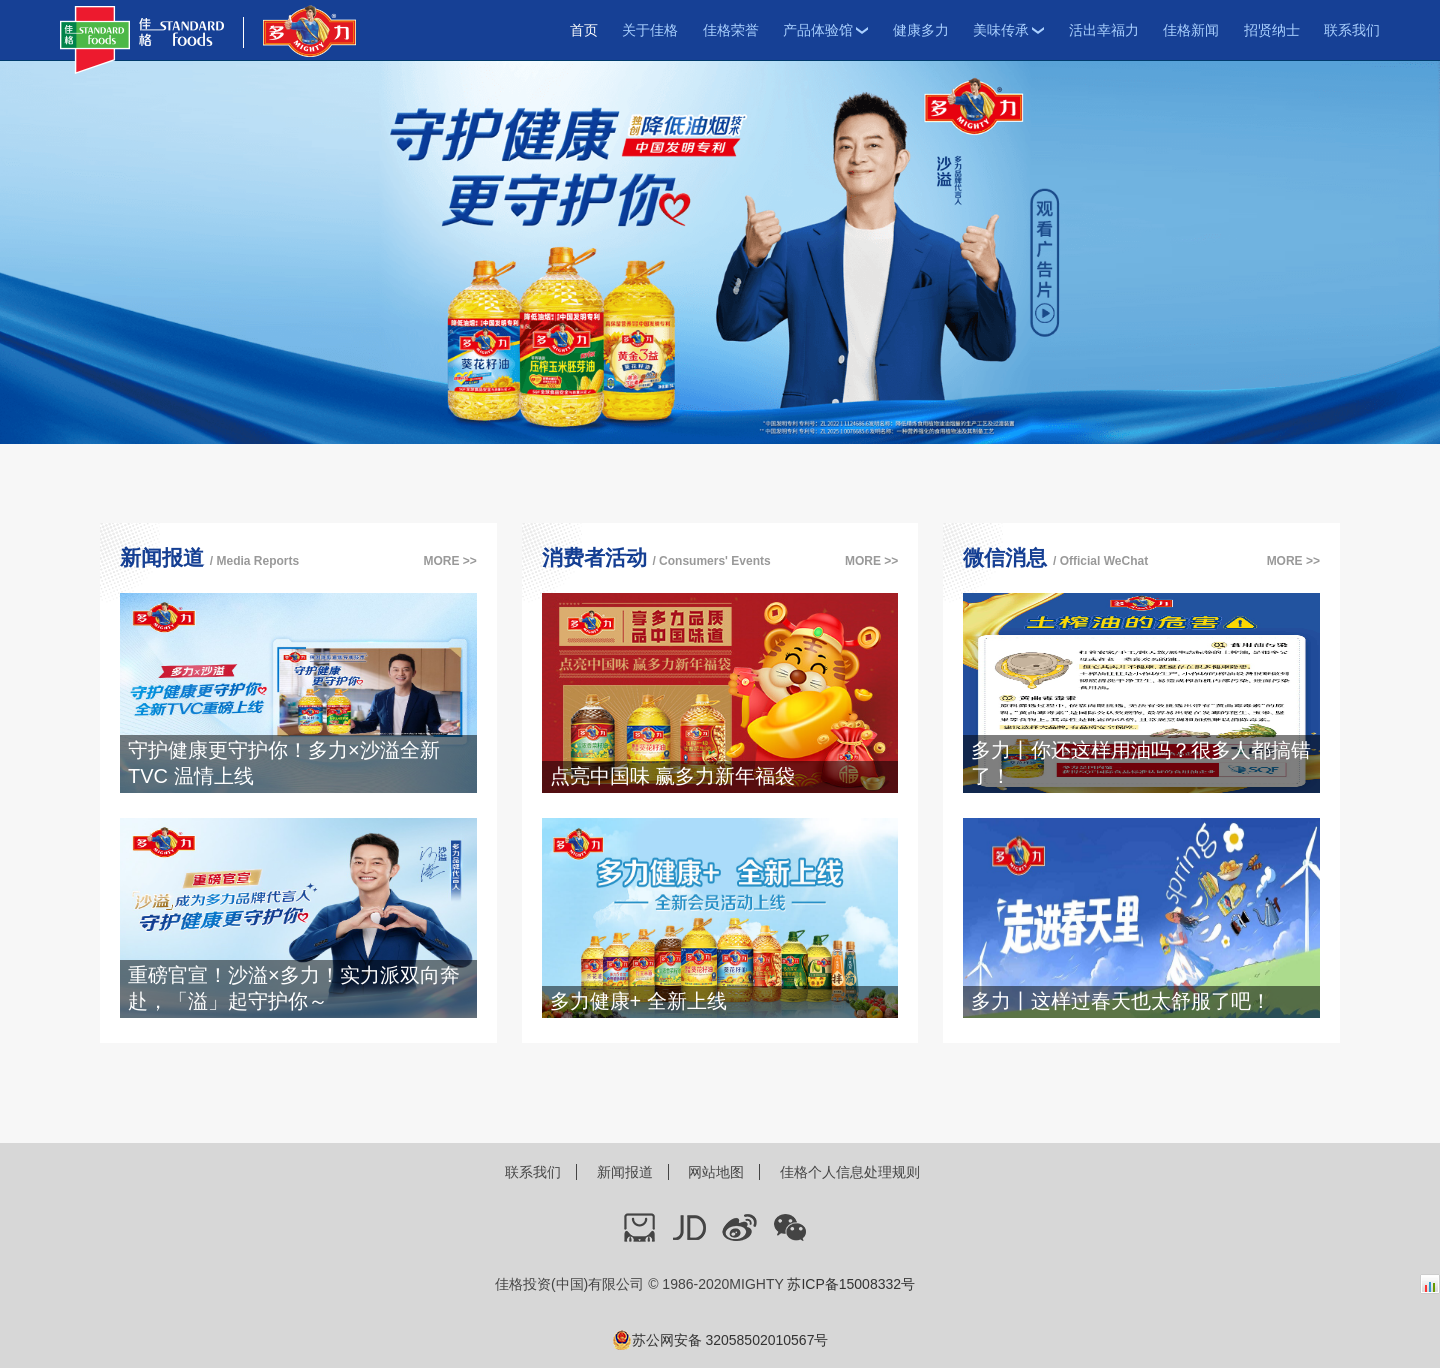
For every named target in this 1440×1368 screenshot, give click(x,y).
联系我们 (1352, 30)
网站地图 (716, 1172)
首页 (584, 30)
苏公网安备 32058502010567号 (720, 1340)
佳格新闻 (1191, 30)
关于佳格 (650, 30)
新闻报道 (625, 1172)
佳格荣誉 (731, 30)
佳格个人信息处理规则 (850, 1172)
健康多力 (921, 30)
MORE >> (449, 561)
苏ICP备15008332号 (851, 1284)
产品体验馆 (825, 30)
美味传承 (1008, 30)
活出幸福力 (1104, 30)
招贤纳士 (1272, 30)
